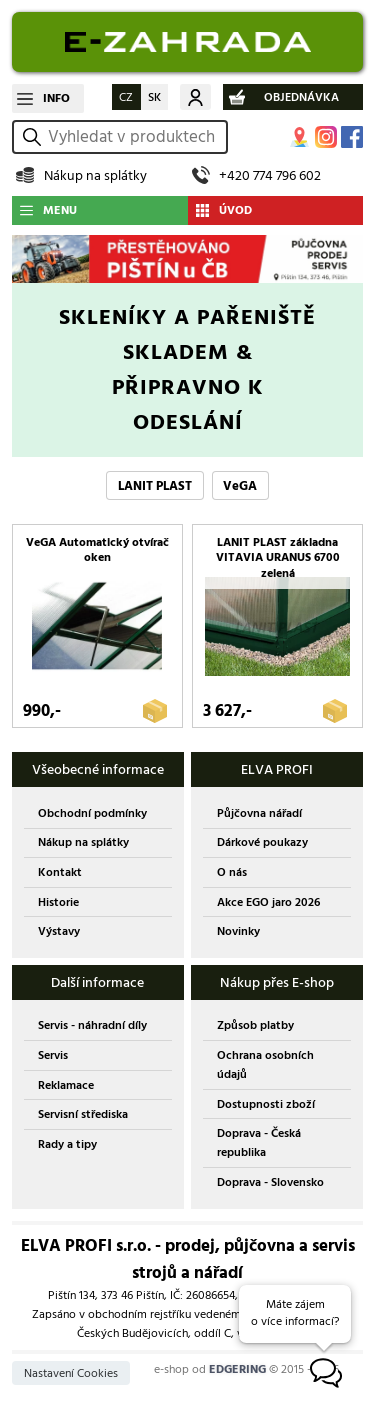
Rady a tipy (67, 1144)
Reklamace (66, 1085)
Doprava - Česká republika (259, 1143)
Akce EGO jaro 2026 (268, 902)
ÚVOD (235, 210)
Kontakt (60, 872)
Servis (53, 1055)
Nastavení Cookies (71, 1373)
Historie (58, 902)
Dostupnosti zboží (266, 1104)
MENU (60, 210)
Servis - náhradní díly (92, 1025)
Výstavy (59, 931)
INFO (56, 98)
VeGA (240, 486)
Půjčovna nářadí (259, 813)
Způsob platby (255, 1025)
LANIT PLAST (155, 486)
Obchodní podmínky (92, 813)
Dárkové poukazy (262, 842)
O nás (232, 872)
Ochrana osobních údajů (265, 1065)
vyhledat (35, 136)
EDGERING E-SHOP (187, 42)
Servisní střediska (83, 1114)
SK (154, 97)
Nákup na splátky (95, 175)
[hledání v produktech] (134, 137)
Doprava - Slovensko (270, 1182)
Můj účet (195, 97)
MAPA (300, 137)
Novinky (238, 931)
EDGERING (237, 1369)
